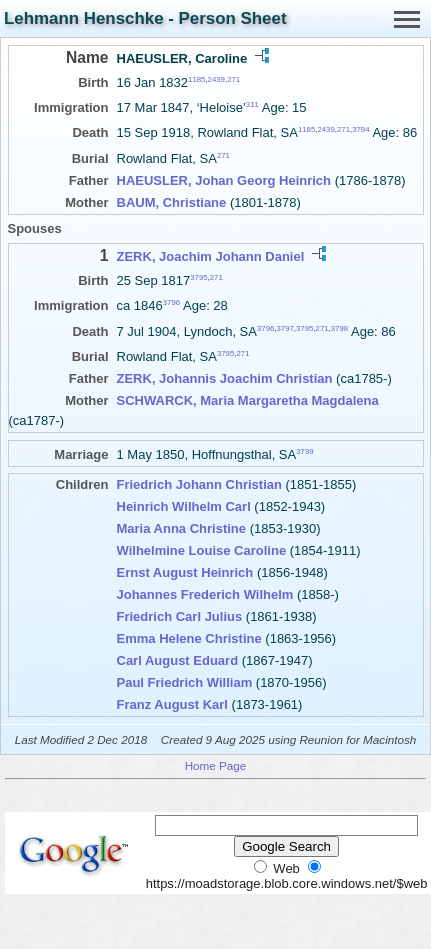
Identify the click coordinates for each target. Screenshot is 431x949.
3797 (284, 327)
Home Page (216, 765)
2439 (216, 79)
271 (233, 79)
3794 (360, 129)
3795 (198, 277)
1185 (196, 79)
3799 (304, 451)
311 (252, 104)
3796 (171, 302)
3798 (339, 327)
